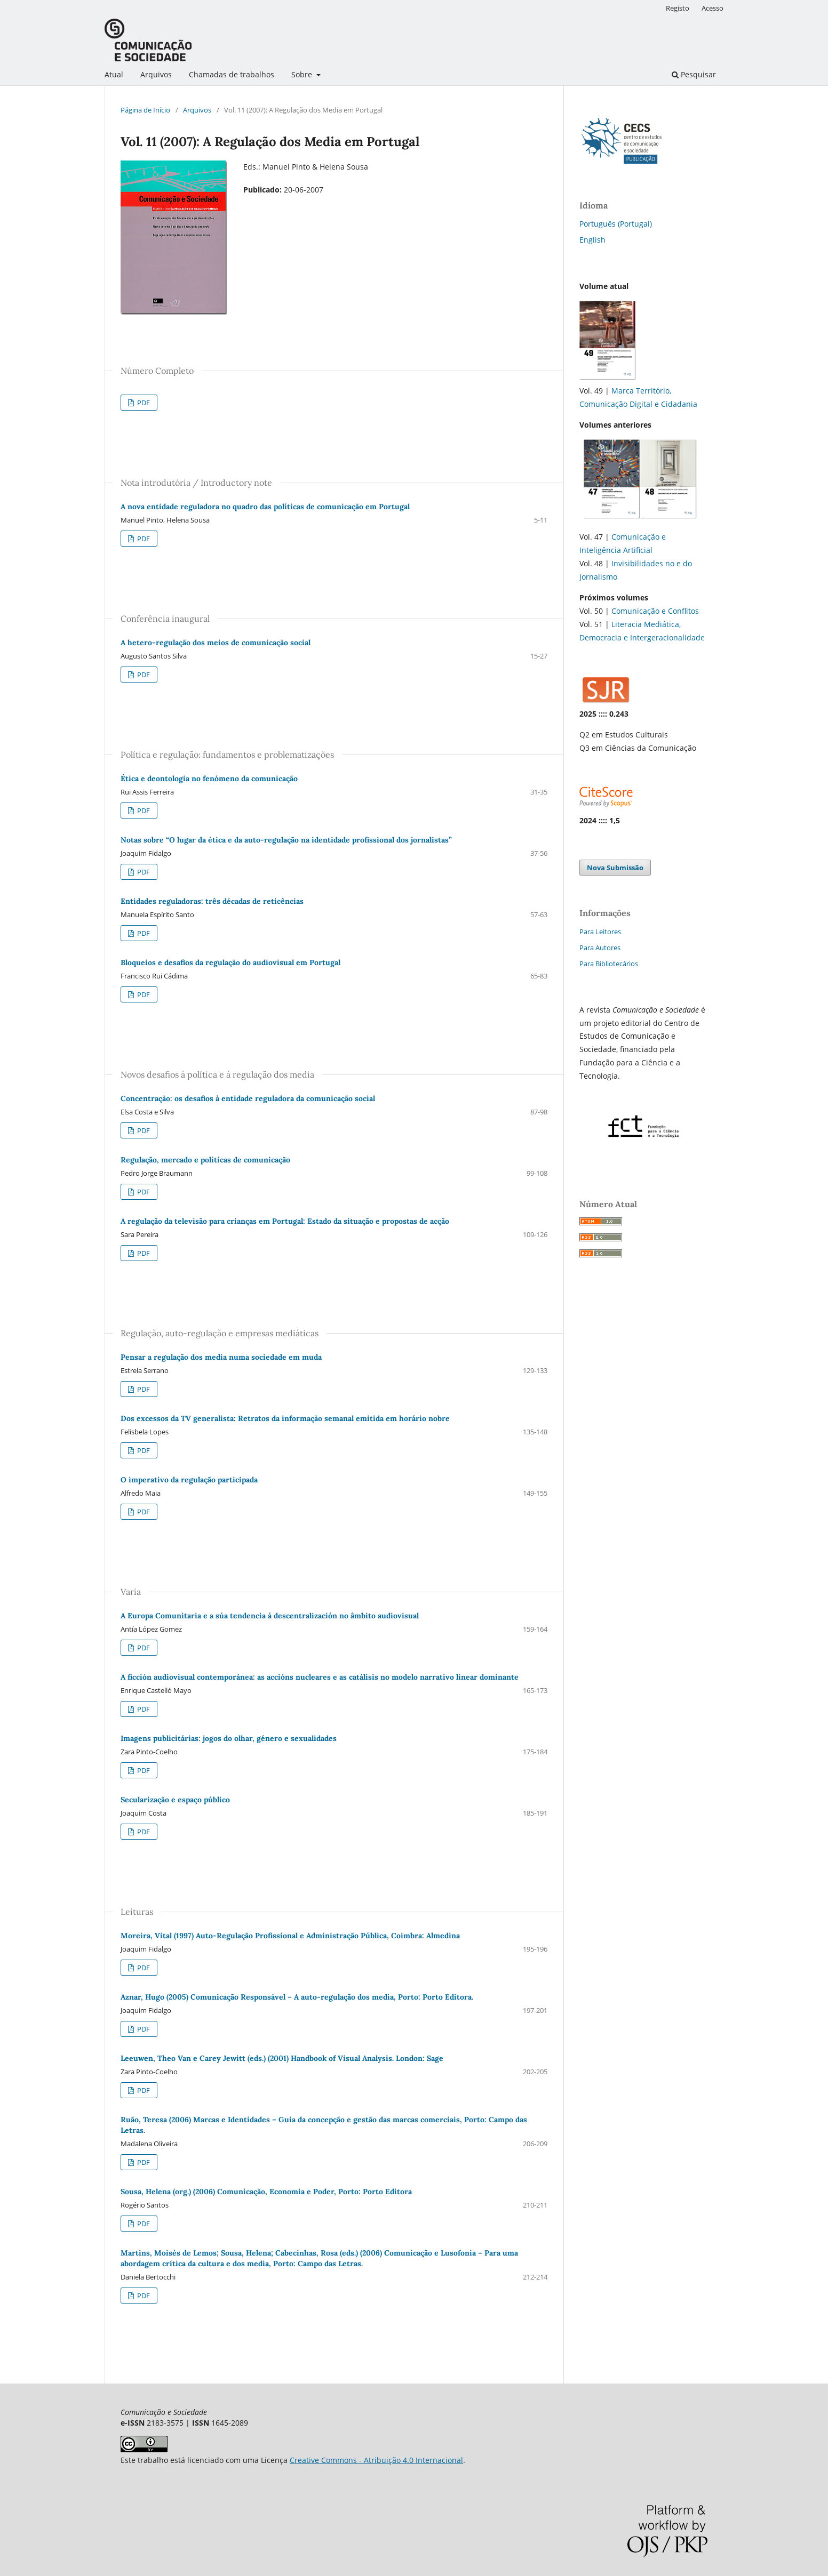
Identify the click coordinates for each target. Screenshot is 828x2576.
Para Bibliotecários (608, 963)
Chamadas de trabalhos (231, 74)
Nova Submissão (615, 867)
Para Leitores (600, 931)
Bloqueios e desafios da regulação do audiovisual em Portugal (230, 962)
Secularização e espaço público (175, 1799)
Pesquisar (694, 74)
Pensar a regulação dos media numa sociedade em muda (221, 1357)
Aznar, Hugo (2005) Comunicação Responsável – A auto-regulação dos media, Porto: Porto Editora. (297, 1997)
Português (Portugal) (615, 224)
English (592, 240)
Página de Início (145, 110)
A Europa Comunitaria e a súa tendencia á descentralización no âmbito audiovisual (270, 1615)
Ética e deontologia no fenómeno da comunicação (209, 778)
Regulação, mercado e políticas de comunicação (205, 1160)
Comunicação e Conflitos (655, 611)
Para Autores (599, 947)
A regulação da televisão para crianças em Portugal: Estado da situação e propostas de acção (285, 1221)
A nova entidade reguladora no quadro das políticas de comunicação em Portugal (265, 506)
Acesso (712, 8)
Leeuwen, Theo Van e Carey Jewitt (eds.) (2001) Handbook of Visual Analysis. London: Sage (282, 2058)
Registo (677, 8)
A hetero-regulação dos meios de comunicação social (215, 642)
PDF (143, 402)
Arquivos (156, 74)
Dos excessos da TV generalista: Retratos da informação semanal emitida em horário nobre (285, 1418)
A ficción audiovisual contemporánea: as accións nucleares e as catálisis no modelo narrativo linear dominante (320, 1677)
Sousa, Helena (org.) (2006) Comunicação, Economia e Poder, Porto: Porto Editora (266, 2191)
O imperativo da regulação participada (189, 1479)
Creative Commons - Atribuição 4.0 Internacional (376, 2460)
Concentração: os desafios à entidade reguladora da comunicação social (248, 1098)
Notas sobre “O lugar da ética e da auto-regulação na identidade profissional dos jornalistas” (286, 840)
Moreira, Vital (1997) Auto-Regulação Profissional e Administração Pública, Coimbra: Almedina (290, 1935)
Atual (114, 74)
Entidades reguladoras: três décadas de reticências (212, 901)
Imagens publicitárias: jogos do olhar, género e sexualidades (229, 1738)
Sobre (302, 74)
